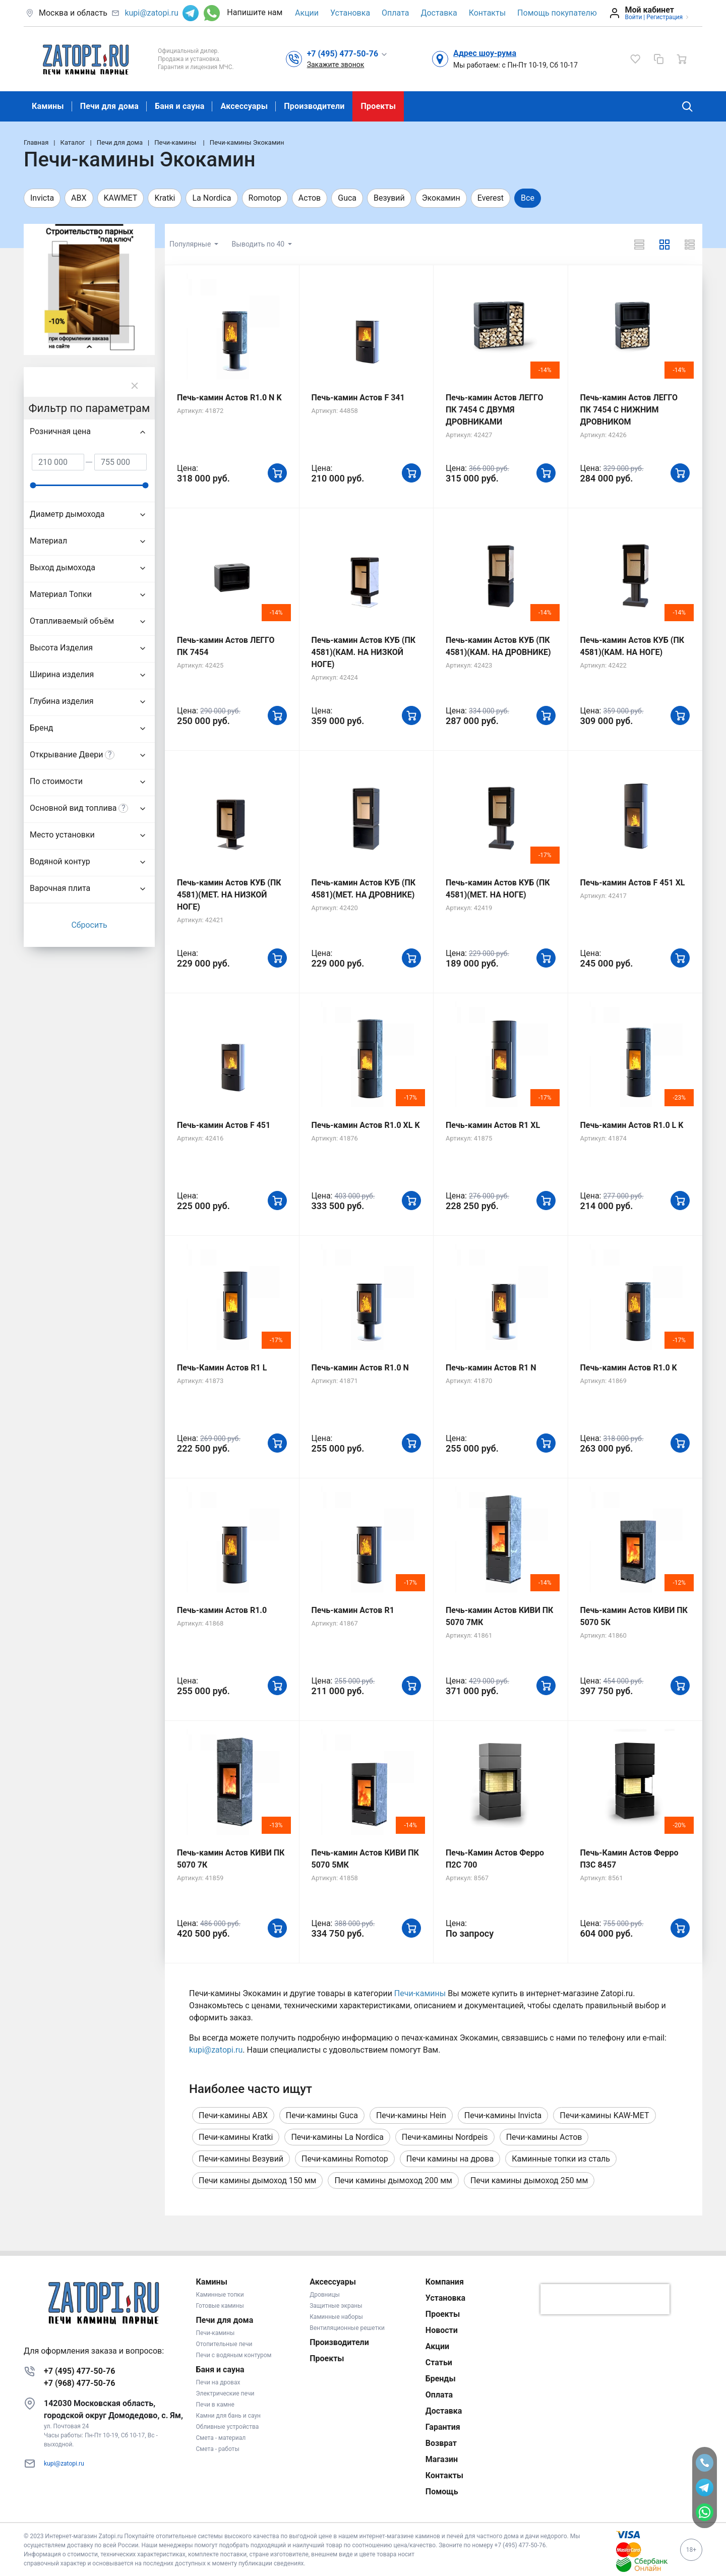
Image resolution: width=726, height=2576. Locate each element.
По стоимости (56, 781)
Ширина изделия (62, 674)
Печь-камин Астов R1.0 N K (229, 397)
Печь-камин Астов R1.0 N (360, 1367)
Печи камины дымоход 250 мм (529, 2180)
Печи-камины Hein (411, 2115)
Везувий (389, 198)
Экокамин (441, 198)
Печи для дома (109, 106)
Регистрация (664, 17)
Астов (309, 198)
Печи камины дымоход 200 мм (393, 2180)
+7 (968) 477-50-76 (79, 2383)
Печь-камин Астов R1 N (491, 1367)
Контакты (487, 13)
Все (527, 198)
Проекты (378, 106)
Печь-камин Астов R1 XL (493, 1125)
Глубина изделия (61, 701)
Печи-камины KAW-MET (604, 2115)
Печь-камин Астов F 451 (223, 1125)
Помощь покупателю (557, 13)
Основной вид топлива (73, 808)
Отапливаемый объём (72, 621)
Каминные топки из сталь (561, 2159)
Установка (350, 13)
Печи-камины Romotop (344, 2159)
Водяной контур (60, 861)
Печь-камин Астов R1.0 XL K (366, 1125)
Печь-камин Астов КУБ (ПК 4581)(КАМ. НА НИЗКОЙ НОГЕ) (364, 652)
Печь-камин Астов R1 (353, 1610)
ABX (78, 198)
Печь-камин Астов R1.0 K (628, 1367)
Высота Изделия (61, 647)
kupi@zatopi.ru (151, 13)
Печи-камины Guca (322, 2115)
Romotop (265, 198)
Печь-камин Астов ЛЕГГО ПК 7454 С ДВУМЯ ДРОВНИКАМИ (494, 410)
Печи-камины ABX (233, 2115)
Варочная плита (60, 888)
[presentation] (605, 2299)
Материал (48, 541)
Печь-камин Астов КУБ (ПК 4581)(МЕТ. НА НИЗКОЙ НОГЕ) (229, 895)
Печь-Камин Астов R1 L (222, 1367)
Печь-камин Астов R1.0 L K (632, 1125)
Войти (633, 17)
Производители (314, 106)
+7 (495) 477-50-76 (79, 2371)
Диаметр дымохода (67, 514)
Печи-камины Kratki (236, 2137)
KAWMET (121, 198)
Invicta (42, 198)
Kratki (164, 198)
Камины (48, 106)
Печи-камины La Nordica (337, 2137)
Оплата (395, 13)
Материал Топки (61, 594)
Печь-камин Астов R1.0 (222, 1610)
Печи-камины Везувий (241, 2159)
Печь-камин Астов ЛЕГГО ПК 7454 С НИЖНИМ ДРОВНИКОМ (629, 410)
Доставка (438, 13)
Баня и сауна (179, 106)
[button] (347, 53)
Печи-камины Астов (544, 2137)
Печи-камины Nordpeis (445, 2137)
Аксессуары (244, 106)
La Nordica (211, 198)
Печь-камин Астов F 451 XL (632, 882)
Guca (347, 198)
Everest (490, 198)
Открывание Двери (66, 754)
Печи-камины (420, 1993)
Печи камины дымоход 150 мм (257, 2180)
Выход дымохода (62, 567)
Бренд (41, 728)
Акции (307, 13)
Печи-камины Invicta (502, 2115)
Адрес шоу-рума (484, 53)
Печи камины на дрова (450, 2159)
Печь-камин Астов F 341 (358, 397)
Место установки (62, 835)
